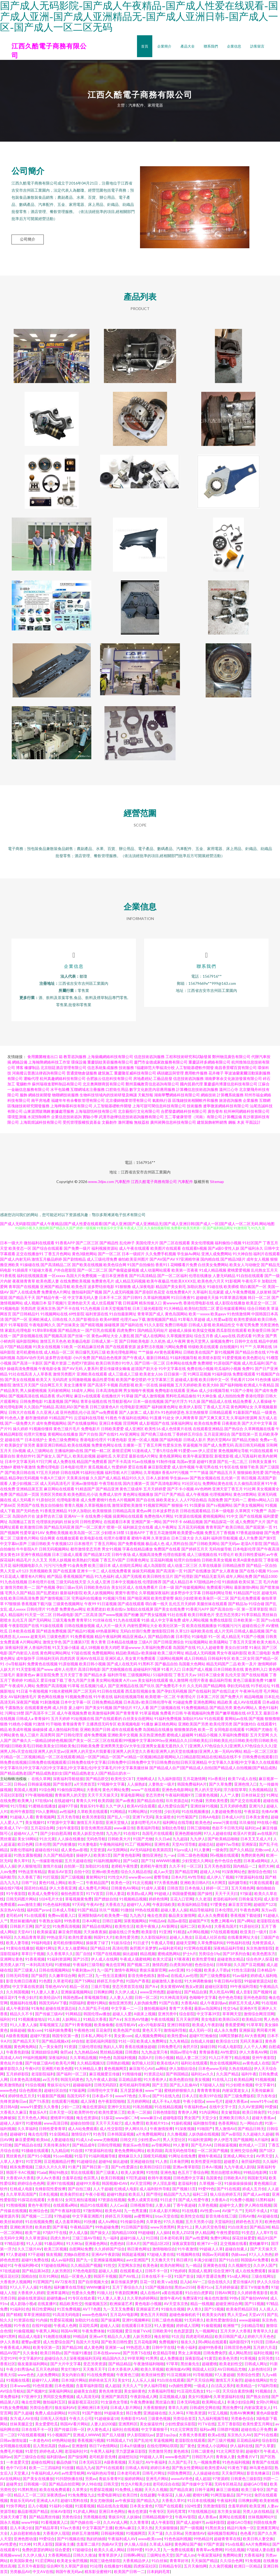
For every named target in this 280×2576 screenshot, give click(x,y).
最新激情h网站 (246, 1589)
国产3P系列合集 (236, 1955)
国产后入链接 (113, 2436)
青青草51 (84, 1621)
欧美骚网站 (218, 1643)
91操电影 (200, 1638)
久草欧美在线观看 (92, 1813)
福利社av (252, 1829)
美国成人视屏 (25, 1791)
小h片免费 (81, 1359)
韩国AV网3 (70, 2332)
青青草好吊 (179, 2562)
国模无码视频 (154, 2157)
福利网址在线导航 (177, 1824)
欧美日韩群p (51, 2354)
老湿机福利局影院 (101, 2042)
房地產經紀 (142, 1080)
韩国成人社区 (203, 2370)
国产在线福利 (199, 1692)
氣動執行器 (161, 1102)
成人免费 (88, 1501)
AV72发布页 (65, 2283)
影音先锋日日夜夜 (21, 1982)
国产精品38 (259, 2228)
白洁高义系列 (222, 2387)
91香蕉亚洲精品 (53, 1512)
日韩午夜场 (121, 1556)
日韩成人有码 (136, 2469)
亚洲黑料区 (128, 2425)
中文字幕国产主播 (97, 2529)
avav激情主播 (29, 1906)
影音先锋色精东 (141, 1977)
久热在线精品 (240, 2070)
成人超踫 (112, 2387)
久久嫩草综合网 (62, 1977)
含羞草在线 (71, 2179)
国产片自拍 (88, 1435)
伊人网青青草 (186, 1419)
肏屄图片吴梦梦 (143, 1949)
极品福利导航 (220, 1682)
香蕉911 (162, 1266)
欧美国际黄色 (21, 2562)
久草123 (182, 1632)
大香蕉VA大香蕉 (20, 2179)
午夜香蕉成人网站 (15, 2349)
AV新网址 (169, 1928)
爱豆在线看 (137, 1468)
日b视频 (19, 1452)
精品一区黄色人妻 (76, 2278)
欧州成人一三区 (252, 2146)
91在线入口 (222, 2081)
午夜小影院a (193, 2103)
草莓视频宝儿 (50, 2026)
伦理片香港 (198, 1682)
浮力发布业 (266, 2097)
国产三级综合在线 (29, 2458)
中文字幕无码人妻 (83, 1299)
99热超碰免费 (107, 2228)
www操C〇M (126, 2119)
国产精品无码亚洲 (59, 1528)
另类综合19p (209, 1955)
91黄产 (74, 2168)
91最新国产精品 (246, 1414)
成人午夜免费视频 (240, 1293)
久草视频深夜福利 (154, 1594)
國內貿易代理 (191, 1085)
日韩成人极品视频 (249, 1632)
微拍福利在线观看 (39, 1244)
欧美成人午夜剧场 (207, 2026)
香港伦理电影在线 (198, 1304)
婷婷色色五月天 (249, 2223)
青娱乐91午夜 (91, 1807)
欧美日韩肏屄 (253, 2113)
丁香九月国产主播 (79, 1682)
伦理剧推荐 (152, 1583)
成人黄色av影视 (74, 1851)
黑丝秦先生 (190, 2365)
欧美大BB (211, 1386)
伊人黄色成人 (98, 2431)
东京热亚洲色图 (152, 1736)
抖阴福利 (76, 2004)
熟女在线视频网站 (225, 2064)
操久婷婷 (20, 1430)
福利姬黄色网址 (164, 1408)
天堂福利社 (224, 2223)
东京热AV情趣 (136, 2021)
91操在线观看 (51, 1627)
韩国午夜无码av (69, 2573)
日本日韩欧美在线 (228, 1671)
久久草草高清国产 (21, 2196)
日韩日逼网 (111, 1922)
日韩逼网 (130, 1304)
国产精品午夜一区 (51, 1299)
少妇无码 (171, 1813)
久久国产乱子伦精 (93, 2010)
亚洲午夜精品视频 (36, 1556)
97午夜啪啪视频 (38, 1796)
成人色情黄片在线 (176, 1430)
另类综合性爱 (248, 2376)
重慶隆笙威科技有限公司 (135, 1074)
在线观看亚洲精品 (208, 1430)
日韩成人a (24, 1720)
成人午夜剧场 (17, 2010)
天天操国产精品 (204, 2562)
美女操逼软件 (151, 2425)
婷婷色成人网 (50, 2453)
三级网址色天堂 (160, 2556)
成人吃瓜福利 (253, 1364)
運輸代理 (31, 1080)
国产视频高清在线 (23, 1397)
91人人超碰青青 (210, 1649)
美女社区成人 (122, 1589)
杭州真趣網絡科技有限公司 (63, 1080)
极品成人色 (155, 1545)
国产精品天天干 (26, 2042)
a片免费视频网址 (150, 2135)
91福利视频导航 (183, 1359)
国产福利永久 (251, 1250)
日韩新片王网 (21, 1928)
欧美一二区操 (138, 2113)
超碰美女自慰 (85, 2392)
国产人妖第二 (130, 1414)
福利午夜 (248, 2075)
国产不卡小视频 (180, 1490)
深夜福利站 (58, 2059)
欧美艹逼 (32, 2234)
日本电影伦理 (244, 1550)
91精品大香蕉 (95, 2021)
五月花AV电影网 (124, 2316)
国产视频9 (262, 1993)
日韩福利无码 (47, 1660)
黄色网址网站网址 (55, 1654)
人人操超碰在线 (205, 2474)
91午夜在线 (103, 1698)
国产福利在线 (131, 1326)
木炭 (240, 1123)
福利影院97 (239, 2343)
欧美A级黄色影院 (247, 1561)
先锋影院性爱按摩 (50, 2190)
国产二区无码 (84, 1692)
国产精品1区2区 (156, 2245)
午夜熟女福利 (50, 1922)
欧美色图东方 (263, 1955)
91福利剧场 (222, 1375)
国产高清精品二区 (55, 1266)
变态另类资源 (94, 2365)
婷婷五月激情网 (85, 2535)
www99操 (30, 2524)
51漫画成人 (141, 1452)
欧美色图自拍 (180, 2081)
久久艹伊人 (115, 1807)
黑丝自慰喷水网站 (226, 2174)
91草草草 (254, 2026)
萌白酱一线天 (156, 1605)
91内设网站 (209, 2113)
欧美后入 (136, 2196)
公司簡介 (27, 239)
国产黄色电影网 (126, 1856)
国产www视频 (110, 1616)
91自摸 (77, 2152)
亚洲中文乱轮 (118, 2108)
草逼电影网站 (131, 1796)
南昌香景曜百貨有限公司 (236, 1069)
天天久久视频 (155, 2491)
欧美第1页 (102, 1856)
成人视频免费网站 (150, 2037)
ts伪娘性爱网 (180, 2387)
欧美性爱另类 (126, 1939)
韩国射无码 (257, 2179)
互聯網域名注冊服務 (87, 1091)
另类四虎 (28, 1310)
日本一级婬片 (133, 1255)
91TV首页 (94, 1895)
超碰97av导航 (227, 1846)
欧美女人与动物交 (244, 1266)
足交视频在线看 (233, 2245)
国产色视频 (45, 1589)
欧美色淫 (79, 1288)
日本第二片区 (208, 1698)
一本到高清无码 (39, 1966)
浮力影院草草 (234, 1791)
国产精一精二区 (97, 1452)
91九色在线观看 (127, 1621)
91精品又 (32, 1682)
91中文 (232, 1517)
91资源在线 (23, 2321)
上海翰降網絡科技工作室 (49, 1063)
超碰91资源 (206, 1463)
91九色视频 (90, 1310)
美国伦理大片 (147, 1244)
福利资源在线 (96, 1315)
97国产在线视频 (106, 1955)
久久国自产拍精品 (39, 1408)
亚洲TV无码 (142, 1818)
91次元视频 (142, 1884)
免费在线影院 (220, 1621)
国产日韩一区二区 (150, 1364)
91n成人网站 (238, 2278)
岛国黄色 (213, 2179)
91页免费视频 (68, 2310)
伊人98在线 (91, 2485)
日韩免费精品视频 (107, 1703)
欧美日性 (130, 2496)
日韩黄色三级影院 (246, 2480)
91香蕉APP (65, 1244)
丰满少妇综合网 (240, 2403)
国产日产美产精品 (169, 1496)
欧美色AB (113, 2212)
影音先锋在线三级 (221, 2217)
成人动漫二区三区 (182, 1567)
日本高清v (132, 1703)
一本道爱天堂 (17, 2463)
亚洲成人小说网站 (212, 2447)
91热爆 (197, 1802)
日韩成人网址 (255, 2365)
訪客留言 (257, 46)
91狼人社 (105, 2294)
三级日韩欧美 (39, 1545)
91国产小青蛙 (242, 1392)
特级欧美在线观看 (203, 1348)
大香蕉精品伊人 (135, 2562)
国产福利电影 (170, 1441)
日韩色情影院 (164, 2113)
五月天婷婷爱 (154, 1490)
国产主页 (159, 2086)
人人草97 (264, 2234)
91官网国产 (42, 2283)
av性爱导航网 (73, 2474)
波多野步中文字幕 (185, 1594)
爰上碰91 (76, 1709)
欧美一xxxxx (199, 1315)
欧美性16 (153, 1430)
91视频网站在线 (54, 1315)
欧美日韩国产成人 (230, 2338)
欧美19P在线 (210, 2097)
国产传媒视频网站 (190, 1589)
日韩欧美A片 (234, 2179)
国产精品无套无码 (209, 1578)
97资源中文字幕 (60, 1824)
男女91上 (185, 2228)
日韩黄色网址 (137, 1561)
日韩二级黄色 (202, 2453)
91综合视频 (35, 2086)
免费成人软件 (110, 1496)
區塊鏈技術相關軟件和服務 (195, 1102)
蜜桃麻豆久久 (129, 2157)
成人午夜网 (176, 1342)
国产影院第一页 (244, 1435)
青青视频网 (45, 1818)
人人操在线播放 (70, 1840)
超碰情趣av (56, 2299)
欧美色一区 (120, 1884)
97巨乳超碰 (136, 2179)
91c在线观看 (35, 1917)
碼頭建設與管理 (170, 1074)
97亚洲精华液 (188, 1260)
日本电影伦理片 (73, 1468)
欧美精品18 (251, 2021)
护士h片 (189, 1955)
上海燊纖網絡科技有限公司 (110, 1058)
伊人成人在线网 (104, 1960)
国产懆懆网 (77, 2458)
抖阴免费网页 (178, 2474)
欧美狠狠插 (102, 1512)
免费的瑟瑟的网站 (37, 2551)
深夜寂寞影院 (183, 2245)
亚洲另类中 (167, 2015)
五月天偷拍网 (195, 2567)
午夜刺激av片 (83, 1971)
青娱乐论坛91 (59, 2086)
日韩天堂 (111, 2485)
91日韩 (152, 2239)
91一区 (214, 1638)
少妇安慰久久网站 (197, 1862)
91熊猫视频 (16, 2206)
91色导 (99, 2135)
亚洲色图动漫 (25, 2540)
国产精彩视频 (91, 1326)
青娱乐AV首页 (60, 1873)
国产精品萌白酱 (161, 1638)
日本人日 (189, 2097)
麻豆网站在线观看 (59, 1490)
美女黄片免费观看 (140, 1660)
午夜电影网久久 (42, 1326)
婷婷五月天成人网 (244, 2004)
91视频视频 (265, 2081)
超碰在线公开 (253, 1627)
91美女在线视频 (46, 1348)
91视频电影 (10, 1310)
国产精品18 (100, 1949)
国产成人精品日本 (177, 1583)
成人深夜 (88, 2103)
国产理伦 (153, 2196)
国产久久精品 (240, 1851)
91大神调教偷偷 (198, 1982)
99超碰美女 (114, 2414)
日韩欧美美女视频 (217, 1561)
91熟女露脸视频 (27, 1856)
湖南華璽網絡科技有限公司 (177, 1096)
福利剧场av (56, 2458)
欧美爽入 (25, 1802)
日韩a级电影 (63, 1616)
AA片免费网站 (258, 2545)
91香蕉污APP (197, 1610)
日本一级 (166, 1589)
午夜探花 (251, 1813)
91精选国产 (85, 1490)
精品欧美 (224, 1703)
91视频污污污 (229, 1627)
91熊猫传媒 (132, 2075)
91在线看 (190, 2212)
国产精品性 (109, 1244)
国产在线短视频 (254, 1676)
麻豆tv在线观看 (87, 1397)
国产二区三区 (87, 1244)
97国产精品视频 (18, 1348)
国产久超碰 (23, 2414)
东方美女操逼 (228, 2513)
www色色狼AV (95, 2316)
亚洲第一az (114, 2349)
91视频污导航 (114, 1599)
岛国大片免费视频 (81, 1277)
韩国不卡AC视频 (20, 2174)
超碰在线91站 (47, 1851)
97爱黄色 (218, 1906)
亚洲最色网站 (96, 2245)
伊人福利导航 (155, 2387)
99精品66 (157, 1922)
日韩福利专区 (219, 1660)
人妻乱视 (126, 1337)
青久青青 (98, 1643)
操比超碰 (130, 1955)
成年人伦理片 (65, 1671)
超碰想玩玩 (127, 2458)
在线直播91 (47, 2305)
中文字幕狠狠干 (154, 2431)
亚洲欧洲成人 (39, 1321)
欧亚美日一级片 (253, 1933)
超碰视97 (253, 2453)
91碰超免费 (182, 1703)
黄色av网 (143, 1512)
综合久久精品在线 (136, 1873)
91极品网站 (54, 2245)
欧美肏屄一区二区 (214, 1599)
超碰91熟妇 (116, 2196)
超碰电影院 (172, 2119)
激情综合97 (81, 2135)
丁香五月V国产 (113, 1561)
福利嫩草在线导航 (69, 2288)
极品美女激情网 (181, 1917)
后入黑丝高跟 (44, 2447)
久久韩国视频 (17, 1993)
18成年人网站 (83, 1392)
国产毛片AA (201, 2146)
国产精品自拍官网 (64, 2485)
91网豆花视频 (199, 1375)
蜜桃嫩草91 (259, 2245)
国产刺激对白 (244, 1725)
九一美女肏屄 (50, 2048)
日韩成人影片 (194, 1441)
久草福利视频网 (156, 1299)
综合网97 (54, 2567)
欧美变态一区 (19, 1250)
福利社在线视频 (125, 2431)
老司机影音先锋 (102, 2458)
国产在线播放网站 (83, 1425)
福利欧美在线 (201, 1632)
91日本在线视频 (201, 2502)
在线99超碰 (41, 2327)
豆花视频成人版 (172, 2398)
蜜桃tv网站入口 (261, 1501)
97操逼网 (77, 2092)
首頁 (144, 46)
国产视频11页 (184, 2190)
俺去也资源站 (93, 2108)
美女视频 (202, 2081)
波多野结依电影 (101, 1288)
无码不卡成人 (256, 2212)
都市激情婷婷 (36, 1419)
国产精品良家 (181, 2491)
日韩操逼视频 (39, 1785)
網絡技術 (208, 1096)
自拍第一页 (73, 1867)
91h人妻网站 (46, 1813)
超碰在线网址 (42, 2463)
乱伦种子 (127, 1244)
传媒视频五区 (95, 2305)
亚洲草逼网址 (57, 2294)
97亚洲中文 (31, 2398)
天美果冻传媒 (77, 1479)
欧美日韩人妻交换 (258, 2540)
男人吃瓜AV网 (221, 1993)
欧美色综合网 (114, 1266)
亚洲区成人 (114, 1660)
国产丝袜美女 (68, 1326)
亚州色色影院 (254, 1999)
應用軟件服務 (196, 1074)
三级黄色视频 (206, 1796)
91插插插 (230, 1583)
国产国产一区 (16, 1321)
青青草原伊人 (109, 2556)
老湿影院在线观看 (190, 2442)
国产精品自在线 (150, 1802)
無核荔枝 (141, 1123)
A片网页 (219, 1884)
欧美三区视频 (55, 2250)
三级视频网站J (139, 1676)
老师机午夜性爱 (124, 1867)
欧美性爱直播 (79, 1939)
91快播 (90, 2223)
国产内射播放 (63, 1846)
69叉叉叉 (254, 1714)
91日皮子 (141, 1944)
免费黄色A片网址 (56, 1293)
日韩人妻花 (115, 1895)
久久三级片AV (30, 2250)
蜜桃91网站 (96, 2004)
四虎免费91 (126, 1332)
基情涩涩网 (121, 1452)
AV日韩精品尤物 (231, 2370)
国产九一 (83, 2261)
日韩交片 (127, 2141)
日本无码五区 (90, 2463)
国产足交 (42, 1928)
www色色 (8, 2092)
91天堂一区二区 (38, 1616)
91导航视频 (202, 2376)
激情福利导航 (175, 2031)
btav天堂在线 (166, 2217)
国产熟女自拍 (257, 2398)
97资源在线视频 (111, 2201)
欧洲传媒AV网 (178, 2370)
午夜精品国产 (97, 1884)
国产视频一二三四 (36, 2217)
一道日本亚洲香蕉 (113, 1277)
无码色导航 (96, 1840)
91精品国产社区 (247, 1594)
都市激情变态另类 (85, 1550)
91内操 (42, 2321)
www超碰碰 (249, 2321)
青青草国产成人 (150, 1315)
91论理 (96, 2567)
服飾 (23, 1096)
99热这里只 (56, 1939)
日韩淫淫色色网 (237, 2349)
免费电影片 (90, 1430)
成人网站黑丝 (239, 2354)
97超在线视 (81, 1654)
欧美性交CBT (122, 1780)
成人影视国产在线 (154, 1425)
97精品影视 (14, 2245)
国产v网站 (245, 1922)
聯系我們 (211, 46)
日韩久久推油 (84, 2556)
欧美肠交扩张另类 (20, 1446)
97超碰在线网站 (54, 2267)
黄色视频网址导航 (233, 1452)
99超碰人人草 (211, 2250)
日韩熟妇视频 (117, 2064)
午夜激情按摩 (161, 2130)
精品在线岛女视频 (112, 2507)
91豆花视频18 (179, 2376)
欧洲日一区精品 (247, 2567)
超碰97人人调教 (45, 2381)
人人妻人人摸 (120, 1999)
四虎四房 (67, 1660)
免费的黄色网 (252, 1856)
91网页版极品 (222, 2496)
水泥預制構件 (38, 1118)
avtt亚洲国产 (137, 2261)
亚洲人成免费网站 (216, 1255)
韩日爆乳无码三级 (90, 1353)
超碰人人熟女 (181, 1939)
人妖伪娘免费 (145, 2004)
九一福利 (110, 2239)
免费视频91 (169, 2343)
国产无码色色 (27, 1512)
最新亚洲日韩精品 (51, 1446)
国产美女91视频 (98, 1709)
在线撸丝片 (111, 1397)
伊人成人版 (78, 2234)
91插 (145, 1621)
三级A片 (145, 1643)
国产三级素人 (25, 1971)
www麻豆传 (124, 1829)
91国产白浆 (169, 2004)
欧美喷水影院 (209, 1359)
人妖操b (133, 2518)
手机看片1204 (242, 1381)
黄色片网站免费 (115, 1791)
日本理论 (183, 1638)
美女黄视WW (171, 1988)
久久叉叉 (40, 1561)
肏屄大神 (265, 1867)
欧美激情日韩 (31, 1528)
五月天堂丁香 (71, 1676)
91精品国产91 (61, 1419)
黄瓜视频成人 (99, 1468)
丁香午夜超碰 (184, 2206)
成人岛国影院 (154, 1567)
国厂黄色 (187, 2447)
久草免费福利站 (210, 1944)
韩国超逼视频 (133, 2256)
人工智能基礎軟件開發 (195, 1069)
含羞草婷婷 (237, 2507)
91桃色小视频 (20, 1725)
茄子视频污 (57, 1304)
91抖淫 (257, 2343)
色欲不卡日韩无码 (227, 1829)
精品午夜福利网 (108, 1638)
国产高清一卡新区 (27, 1364)
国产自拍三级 (79, 2190)
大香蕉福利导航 (161, 2392)
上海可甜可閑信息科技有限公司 (159, 1107)
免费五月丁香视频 (220, 1534)
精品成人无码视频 (200, 1654)
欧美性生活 (124, 1928)
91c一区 (213, 2392)
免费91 (248, 1370)
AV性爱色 (8, 2545)
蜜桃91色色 (106, 1501)
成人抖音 (60, 1709)
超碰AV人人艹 (26, 1835)
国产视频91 (36, 2392)
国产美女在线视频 (20, 1381)
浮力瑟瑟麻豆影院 (130, 2453)
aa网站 (161, 2070)
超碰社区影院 (216, 1988)
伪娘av (63, 2447)
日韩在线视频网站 (54, 1971)
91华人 (128, 1364)
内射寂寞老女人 (235, 2092)
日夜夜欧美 (231, 1425)
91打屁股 (51, 1878)
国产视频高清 (55, 1337)
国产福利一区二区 (71, 2075)
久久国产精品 (227, 2075)
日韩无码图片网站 (21, 1900)
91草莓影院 (18, 1326)
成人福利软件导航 (154, 2190)
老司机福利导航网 (134, 2086)
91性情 (156, 1813)
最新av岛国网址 (207, 2010)
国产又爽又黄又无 (214, 1419)
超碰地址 (174, 1993)
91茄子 (80, 2157)
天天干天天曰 (226, 1895)
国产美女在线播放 (38, 2480)
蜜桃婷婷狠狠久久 (179, 2092)
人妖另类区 (61, 2272)
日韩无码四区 (105, 2086)
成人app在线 (225, 1337)
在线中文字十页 (222, 2108)
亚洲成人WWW (86, 2436)
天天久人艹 (131, 2387)
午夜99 (90, 1605)
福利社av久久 (202, 2075)
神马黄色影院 (260, 2469)
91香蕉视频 (35, 1960)
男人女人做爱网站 (72, 1949)
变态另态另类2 (228, 1616)
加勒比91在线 (97, 1867)
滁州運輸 (125, 1123)
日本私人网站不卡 (96, 2037)
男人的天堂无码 (207, 1791)
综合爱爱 (62, 2551)
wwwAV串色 (182, 2480)
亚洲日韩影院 (178, 2026)
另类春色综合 (242, 2420)
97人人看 (141, 1709)
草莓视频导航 (95, 1999)
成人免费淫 (134, 2124)
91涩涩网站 (45, 2562)
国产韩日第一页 (95, 2168)
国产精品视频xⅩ (55, 2042)
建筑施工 (105, 1074)
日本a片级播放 (132, 2447)
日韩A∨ (271, 2343)
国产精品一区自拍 (261, 1567)
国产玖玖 (147, 1687)
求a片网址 (64, 1397)
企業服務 (250, 1102)
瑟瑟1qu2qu (166, 2436)
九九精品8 (59, 2152)
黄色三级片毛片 (66, 1430)
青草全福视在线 (93, 1403)
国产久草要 (264, 2447)
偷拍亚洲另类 (120, 2004)
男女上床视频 (189, 2354)
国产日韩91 (132, 1299)
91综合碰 (256, 1605)
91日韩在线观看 (110, 1692)
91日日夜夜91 (183, 1299)
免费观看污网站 (219, 1589)
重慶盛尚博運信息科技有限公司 (230, 1085)
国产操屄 (38, 1977)
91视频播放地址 (31, 2021)
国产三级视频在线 (165, 1709)
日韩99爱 (135, 2551)
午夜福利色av (195, 2108)
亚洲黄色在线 (214, 2267)
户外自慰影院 (64, 1271)
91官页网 (34, 2163)
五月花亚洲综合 (217, 1435)
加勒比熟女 (196, 1288)
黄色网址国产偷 (187, 2545)
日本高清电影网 (109, 1392)
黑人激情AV (225, 2130)
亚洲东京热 (46, 1310)
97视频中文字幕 (111, 1785)
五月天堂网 (259, 1736)
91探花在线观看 (31, 2201)
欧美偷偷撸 (103, 2026)
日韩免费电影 (31, 1403)
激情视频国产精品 (162, 1321)
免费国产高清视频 (51, 1687)
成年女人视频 (257, 1260)
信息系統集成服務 (102, 1069)
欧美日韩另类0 (108, 1364)
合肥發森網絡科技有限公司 (184, 1113)
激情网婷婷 (267, 1665)
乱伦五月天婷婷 (182, 1605)
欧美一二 (76, 1884)
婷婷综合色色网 (31, 2185)
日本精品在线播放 (122, 1643)
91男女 (259, 1337)
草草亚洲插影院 (37, 2316)
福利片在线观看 (266, 1255)
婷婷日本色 (160, 2469)
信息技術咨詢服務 (149, 1058)
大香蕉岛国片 (225, 1928)
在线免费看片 (146, 1589)
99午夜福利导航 (243, 1988)
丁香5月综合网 (164, 1452)
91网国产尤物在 (259, 1731)
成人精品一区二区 (59, 1353)
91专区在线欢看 (81, 2299)
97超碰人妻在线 (160, 2256)
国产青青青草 (127, 1714)
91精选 (179, 1933)
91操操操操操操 (238, 2185)
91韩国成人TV (119, 2442)
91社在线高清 (20, 1375)
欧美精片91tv (157, 2124)
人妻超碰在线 (62, 2141)
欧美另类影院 (93, 1818)
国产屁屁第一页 (259, 1528)
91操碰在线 (30, 1266)
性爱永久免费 (83, 2294)
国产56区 (131, 1862)
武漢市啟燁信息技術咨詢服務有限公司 (131, 1118)
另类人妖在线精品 (258, 2513)
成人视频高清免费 (147, 1556)
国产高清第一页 (169, 1572)
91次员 (177, 2338)
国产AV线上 (129, 2278)
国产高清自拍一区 (225, 1610)
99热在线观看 (146, 1911)
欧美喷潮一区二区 (160, 1698)
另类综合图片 (41, 2409)
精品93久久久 (133, 1479)
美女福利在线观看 (153, 1682)
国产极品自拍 (166, 1665)
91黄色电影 (117, 1441)
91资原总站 (154, 2075)
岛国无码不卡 (78, 2097)
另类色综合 (71, 2518)
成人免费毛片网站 (93, 1889)
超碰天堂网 (185, 1944)
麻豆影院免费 (47, 1676)
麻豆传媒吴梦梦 (124, 2283)
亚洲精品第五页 (29, 1490)
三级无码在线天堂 (71, 1583)
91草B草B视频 (44, 1332)
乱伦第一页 (230, 1479)
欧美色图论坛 (254, 1359)
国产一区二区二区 (92, 1271)
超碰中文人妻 (230, 2206)
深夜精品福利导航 (228, 1949)
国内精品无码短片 (152, 1332)
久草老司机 (62, 1982)
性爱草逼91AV (32, 1534)
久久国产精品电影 (58, 1856)
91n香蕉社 (217, 1780)
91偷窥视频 (211, 2327)
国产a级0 (215, 1250)
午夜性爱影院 (227, 2234)
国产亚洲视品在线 (123, 1687)
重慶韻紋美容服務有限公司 (110, 1063)
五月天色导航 (68, 1818)
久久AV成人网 (115, 2524)
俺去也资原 (156, 1917)
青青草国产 (215, 1528)
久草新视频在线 (97, 1507)
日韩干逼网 (204, 2491)
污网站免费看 (175, 1348)
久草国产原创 (76, 2567)
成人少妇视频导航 (214, 1392)
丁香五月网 (152, 1446)
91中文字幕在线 (172, 1370)
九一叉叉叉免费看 (118, 2310)
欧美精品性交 (223, 1326)
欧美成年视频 (19, 1731)
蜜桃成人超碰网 (180, 1736)
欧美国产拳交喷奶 (131, 1381)
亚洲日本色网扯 (112, 2513)
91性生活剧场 (243, 1971)
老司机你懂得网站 (68, 1944)
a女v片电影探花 (151, 2026)
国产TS (147, 1862)
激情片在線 (52, 1867)
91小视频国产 (59, 2436)
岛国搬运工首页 (21, 1523)
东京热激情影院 (259, 1949)
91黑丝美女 (215, 2529)
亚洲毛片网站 (157, 2480)
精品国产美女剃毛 (171, 1288)
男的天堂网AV (219, 1441)
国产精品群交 (97, 1780)
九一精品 (193, 2267)
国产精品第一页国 (23, 1496)
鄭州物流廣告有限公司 (231, 1058)
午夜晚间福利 (111, 1846)
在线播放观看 (67, 1539)
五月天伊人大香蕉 (235, 2332)
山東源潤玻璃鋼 (37, 1113)
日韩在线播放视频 (79, 1627)
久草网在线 (262, 1348)
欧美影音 (149, 1933)
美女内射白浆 (73, 2376)
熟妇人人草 (112, 2048)
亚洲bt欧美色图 (105, 1873)
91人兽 (161, 2163)
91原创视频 (68, 1665)
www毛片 (214, 2103)
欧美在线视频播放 (201, 1627)
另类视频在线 (94, 2518)
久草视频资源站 (180, 1337)
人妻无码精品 (223, 1277)
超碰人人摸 (108, 2272)
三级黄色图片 (57, 1638)
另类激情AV (195, 2535)
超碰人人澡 (109, 2327)
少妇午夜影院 (67, 1829)
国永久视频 (9, 2524)
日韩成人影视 (199, 1326)
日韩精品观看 (220, 1414)
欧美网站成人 (213, 2403)
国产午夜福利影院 (65, 2212)
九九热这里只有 (154, 2053)
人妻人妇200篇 (103, 2425)
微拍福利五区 (54, 2403)
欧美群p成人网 (139, 1895)
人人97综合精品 (193, 1501)
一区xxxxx (56, 1277)
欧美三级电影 (259, 1654)
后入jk (185, 2283)
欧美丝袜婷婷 (11, 2223)
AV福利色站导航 (101, 2474)
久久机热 (158, 1342)
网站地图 (267, 1225)
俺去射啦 (161, 2338)
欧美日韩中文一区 (214, 1381)
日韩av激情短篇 (13, 2442)
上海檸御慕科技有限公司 (71, 1107)
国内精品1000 (124, 2234)
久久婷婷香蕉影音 (252, 2294)
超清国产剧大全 (144, 1370)
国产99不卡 (172, 1523)
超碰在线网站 (255, 2381)
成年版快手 (25, 1660)
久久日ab (162, 1840)
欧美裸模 (231, 1288)
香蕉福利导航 (147, 1829)
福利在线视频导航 (129, 1698)
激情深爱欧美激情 (127, 1507)
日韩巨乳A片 (203, 2458)
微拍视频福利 (155, 2010)
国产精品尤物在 (245, 1441)
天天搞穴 (135, 2463)
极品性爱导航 (103, 1381)
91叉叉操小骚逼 (66, 1649)
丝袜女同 (71, 1523)
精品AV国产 (10, 2354)
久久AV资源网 (250, 2108)
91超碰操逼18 (106, 2420)
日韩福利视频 (112, 2535)
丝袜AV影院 (60, 2513)
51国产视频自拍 (158, 2288)
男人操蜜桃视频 (33, 1392)
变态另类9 (154, 1796)
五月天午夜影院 (31, 2567)
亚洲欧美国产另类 (193, 1725)
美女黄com (123, 2037)
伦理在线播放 (200, 1277)
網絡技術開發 (39, 1096)
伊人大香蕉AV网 (253, 2053)
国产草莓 (60, 2228)
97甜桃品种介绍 (207, 1583)
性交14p (230, 2010)
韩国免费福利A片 (192, 1785)
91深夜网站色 (233, 1873)
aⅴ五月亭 (50, 2081)
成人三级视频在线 (202, 1556)
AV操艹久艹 (232, 2212)
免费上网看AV (223, 1922)
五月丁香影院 (228, 2425)
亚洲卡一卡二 (88, 1572)
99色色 (105, 2059)
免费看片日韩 (171, 1714)
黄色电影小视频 (148, 2305)
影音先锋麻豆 (258, 2474)
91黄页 (210, 2360)
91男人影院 (43, 2545)
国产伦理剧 (183, 1578)
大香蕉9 (93, 1791)
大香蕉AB (189, 2004)
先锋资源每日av (13, 2103)
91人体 (54, 2021)
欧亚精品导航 (164, 2354)
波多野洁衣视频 (150, 1348)
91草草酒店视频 (233, 1299)
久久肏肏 (30, 2354)
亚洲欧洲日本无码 (92, 2409)
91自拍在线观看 (250, 1277)
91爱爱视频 (232, 1359)
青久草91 (22, 1862)
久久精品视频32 (90, 2064)
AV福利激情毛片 (22, 1698)
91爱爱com (187, 1452)
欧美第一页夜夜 (184, 1271)
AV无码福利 (140, 1851)
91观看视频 (85, 2507)
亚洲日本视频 (110, 1425)
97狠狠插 (13, 1605)
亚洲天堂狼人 (117, 1824)
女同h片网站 (266, 2403)
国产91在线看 (265, 2436)
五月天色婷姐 (47, 2370)
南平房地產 (40, 1102)
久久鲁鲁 (51, 2108)
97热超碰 (62, 2217)
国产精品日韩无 (251, 2130)
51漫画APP (135, 1534)
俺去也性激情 (215, 2299)
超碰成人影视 (186, 1381)
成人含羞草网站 (68, 2223)
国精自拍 (29, 2278)
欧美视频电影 (129, 1725)
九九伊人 (197, 1840)
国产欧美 (81, 1408)
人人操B (163, 2234)
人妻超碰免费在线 (226, 1813)
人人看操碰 (262, 1403)
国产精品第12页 (97, 1556)
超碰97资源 (40, 2037)
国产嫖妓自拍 (105, 1900)
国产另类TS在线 (137, 2354)
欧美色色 (203, 1824)
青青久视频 (73, 1507)
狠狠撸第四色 (185, 1731)
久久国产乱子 (179, 2463)
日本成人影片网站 (164, 2212)
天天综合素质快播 (237, 2392)
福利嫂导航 (237, 1884)
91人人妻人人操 (23, 2026)
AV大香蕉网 (254, 2037)
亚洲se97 (97, 2338)
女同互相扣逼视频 (80, 2201)
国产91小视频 (39, 2157)
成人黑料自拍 (176, 1545)
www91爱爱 (30, 2108)
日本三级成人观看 (67, 1556)
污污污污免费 (55, 1567)
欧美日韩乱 (235, 1528)
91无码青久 (194, 2321)
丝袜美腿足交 (21, 2425)
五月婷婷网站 (138, 2103)
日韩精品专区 (170, 2567)
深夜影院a (193, 2360)
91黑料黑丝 (27, 2491)
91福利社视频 (92, 1474)
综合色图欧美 (30, 2092)
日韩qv (19, 1785)
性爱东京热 (172, 1446)
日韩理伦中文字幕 (102, 2092)
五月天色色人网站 (33, 2119)
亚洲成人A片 (47, 2502)
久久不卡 (176, 1867)
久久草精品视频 (83, 2059)
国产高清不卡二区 (40, 1714)
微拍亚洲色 (151, 1856)
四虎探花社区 (144, 2567)
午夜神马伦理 (251, 1692)
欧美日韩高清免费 (23, 1599)
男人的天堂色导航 (210, 2228)
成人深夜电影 (143, 1288)
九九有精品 (178, 2042)
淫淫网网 (130, 1425)
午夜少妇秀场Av (19, 2370)
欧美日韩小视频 (92, 1665)
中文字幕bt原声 (13, 1545)
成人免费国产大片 (250, 1523)
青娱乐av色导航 (135, 2146)
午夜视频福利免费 (199, 1714)
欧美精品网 (243, 2081)
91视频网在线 (188, 2256)
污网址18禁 (14, 1714)
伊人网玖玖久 (136, 2130)
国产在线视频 (250, 1517)
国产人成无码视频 (118, 1293)
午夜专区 (156, 2513)
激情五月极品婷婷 (46, 1260)
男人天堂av (236, 2316)
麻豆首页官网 (239, 1906)
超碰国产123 (264, 1906)
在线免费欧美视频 (75, 1282)
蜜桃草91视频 (62, 2119)
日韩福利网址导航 (217, 1594)
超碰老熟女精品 (230, 1960)
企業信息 (234, 46)
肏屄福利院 (250, 2163)
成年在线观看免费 (126, 1731)
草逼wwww (131, 1649)
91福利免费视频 (168, 1720)
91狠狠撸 (123, 1288)
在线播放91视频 (117, 2567)
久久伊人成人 (126, 1993)
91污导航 (18, 1807)
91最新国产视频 (51, 2097)
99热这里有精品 (31, 1873)
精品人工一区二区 (29, 2496)
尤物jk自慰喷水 (76, 2256)
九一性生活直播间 (110, 1977)
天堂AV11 (26, 1933)
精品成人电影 (29, 2338)
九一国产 (104, 1971)
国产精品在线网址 (97, 1928)
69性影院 (76, 1315)
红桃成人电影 (21, 2190)
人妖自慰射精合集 (25, 2535)
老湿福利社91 (76, 2453)
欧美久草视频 (152, 2370)
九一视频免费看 (206, 2463)
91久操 (194, 1403)
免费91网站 (220, 2239)
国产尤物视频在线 (117, 1671)
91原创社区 (46, 1501)
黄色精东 (181, 2453)
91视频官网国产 (157, 1507)
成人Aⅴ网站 (108, 2223)
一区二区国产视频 (212, 2152)
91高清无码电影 (66, 2316)
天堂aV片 (257, 2316)
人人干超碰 (102, 2190)
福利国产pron (38, 1911)
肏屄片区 (190, 2048)
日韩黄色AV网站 (125, 1889)
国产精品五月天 (222, 1474)
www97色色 (125, 2097)
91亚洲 (165, 1933)
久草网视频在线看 (259, 1430)
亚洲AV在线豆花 (90, 1660)
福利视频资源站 (104, 1250)
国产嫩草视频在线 (230, 1714)
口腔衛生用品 (117, 1091)
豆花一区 (147, 2283)
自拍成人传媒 (202, 2042)
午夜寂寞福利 (208, 2556)
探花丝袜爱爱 (243, 2239)
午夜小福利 (186, 2349)
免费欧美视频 (57, 1534)
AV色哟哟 (203, 1490)
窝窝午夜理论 (126, 1594)
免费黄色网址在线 (106, 1446)
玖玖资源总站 (177, 1802)
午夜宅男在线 (207, 1468)
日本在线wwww (107, 2354)
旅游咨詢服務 (230, 1102)
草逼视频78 (192, 1446)
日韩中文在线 (246, 1342)
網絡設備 (19, 1063)
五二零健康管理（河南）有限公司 (193, 1118)
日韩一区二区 (146, 1999)
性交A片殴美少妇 (135, 2485)
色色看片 (247, 2535)
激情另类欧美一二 (20, 1589)
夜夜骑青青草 (23, 1282)
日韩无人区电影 (53, 2420)
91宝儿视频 (218, 2414)
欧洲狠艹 (230, 2327)
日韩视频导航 (141, 2206)
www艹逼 (153, 2092)
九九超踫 (180, 1840)
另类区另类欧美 (53, 1496)
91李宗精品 (251, 1616)
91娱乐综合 (121, 1944)
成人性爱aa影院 (219, 1321)
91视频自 (263, 2392)
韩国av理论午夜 (183, 2053)
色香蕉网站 (227, 2124)
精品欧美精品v (128, 1654)
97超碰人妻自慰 (260, 2551)
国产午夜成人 (133, 1359)
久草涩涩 (120, 1457)
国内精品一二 (244, 1867)
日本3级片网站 (73, 2381)
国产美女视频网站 (249, 1507)
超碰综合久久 (55, 2360)
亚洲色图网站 (204, 1703)
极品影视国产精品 (33, 2513)
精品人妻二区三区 (191, 2059)
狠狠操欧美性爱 (250, 1474)
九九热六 (113, 1835)
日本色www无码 (212, 2070)
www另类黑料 (162, 2228)
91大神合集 (207, 1397)
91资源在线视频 (188, 1517)
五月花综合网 (42, 1829)
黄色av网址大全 (104, 1337)
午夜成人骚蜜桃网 (135, 1960)
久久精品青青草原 (29, 1939)
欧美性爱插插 (245, 1321)
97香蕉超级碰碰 (249, 1534)
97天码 (78, 1906)
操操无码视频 (143, 1572)
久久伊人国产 (264, 2267)
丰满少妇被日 (205, 2261)
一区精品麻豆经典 (89, 1348)
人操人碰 (182, 2496)
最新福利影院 (71, 1594)
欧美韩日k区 (229, 2021)
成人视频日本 (35, 1304)
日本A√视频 (212, 2168)
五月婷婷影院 (17, 2075)
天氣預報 (145, 1096)
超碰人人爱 (122, 2015)
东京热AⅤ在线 (12, 1911)
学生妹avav (179, 1479)
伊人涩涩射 (207, 1452)
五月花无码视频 (191, 1528)
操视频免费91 (222, 1342)
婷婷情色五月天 (21, 2097)
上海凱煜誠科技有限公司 (41, 1123)
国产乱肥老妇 (47, 1594)
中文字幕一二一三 (126, 2010)
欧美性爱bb (177, 2037)
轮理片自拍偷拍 (187, 1561)
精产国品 (54, 1578)
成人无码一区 (200, 2031)
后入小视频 (37, 2507)
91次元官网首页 (183, 2431)
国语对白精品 (35, 1889)
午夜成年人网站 (21, 1687)
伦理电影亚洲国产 (135, 1408)
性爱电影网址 (108, 2496)
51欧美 (67, 1348)
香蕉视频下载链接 (245, 1917)
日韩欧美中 (161, 2332)
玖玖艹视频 (108, 1911)
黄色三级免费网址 (63, 1441)
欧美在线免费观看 (54, 2491)
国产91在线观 (228, 2190)
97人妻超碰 (16, 2256)
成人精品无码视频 (130, 1282)
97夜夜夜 (182, 1960)
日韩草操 (223, 1966)
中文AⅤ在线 (43, 2573)
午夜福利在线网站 (133, 1419)
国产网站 (72, 1403)
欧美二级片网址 (171, 1654)
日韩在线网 (70, 1474)
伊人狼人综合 (135, 2545)
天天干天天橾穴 (108, 2124)
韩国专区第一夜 (65, 2037)
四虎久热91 (60, 2239)
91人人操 (34, 2245)
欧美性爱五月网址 (258, 2425)
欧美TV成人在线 (242, 1780)
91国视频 (115, 2332)
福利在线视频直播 (32, 1277)
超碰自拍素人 (236, 2250)
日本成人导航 (63, 1911)
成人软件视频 (183, 1468)
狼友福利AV (65, 2409)
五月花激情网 (194, 1780)
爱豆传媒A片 (244, 2283)
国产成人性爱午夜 (193, 2201)
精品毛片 (23, 1561)
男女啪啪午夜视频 (138, 1392)
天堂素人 (21, 2474)
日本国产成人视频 (197, 1671)
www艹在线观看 (145, 1791)
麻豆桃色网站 (165, 1725)
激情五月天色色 (53, 1342)
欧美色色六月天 (210, 1282)
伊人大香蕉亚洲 (62, 1889)
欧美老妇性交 (230, 2365)
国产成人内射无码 (15, 1260)
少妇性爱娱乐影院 (180, 2425)
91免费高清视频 (66, 1928)
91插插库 (20, 1271)
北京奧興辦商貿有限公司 (104, 1085)
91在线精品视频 (168, 2108)
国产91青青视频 (78, 2026)
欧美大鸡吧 (110, 1649)
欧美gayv (218, 1315)
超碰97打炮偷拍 (203, 2037)
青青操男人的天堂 (70, 1796)
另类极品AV (20, 2573)
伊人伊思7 (222, 2141)
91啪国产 (205, 2130)
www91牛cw (261, 2103)
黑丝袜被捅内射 (23, 1922)
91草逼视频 (149, 1714)
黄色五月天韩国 (153, 2316)
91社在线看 (177, 1616)
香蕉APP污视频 (175, 1474)
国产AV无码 (72, 1370)
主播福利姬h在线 (68, 1452)
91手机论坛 (260, 1687)
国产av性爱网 (196, 2239)
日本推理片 (83, 1545)
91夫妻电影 (87, 1846)
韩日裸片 (183, 2261)
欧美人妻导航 (17, 1944)
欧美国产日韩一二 (129, 2573)
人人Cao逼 (119, 2206)
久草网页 (242, 1512)
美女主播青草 (75, 1386)
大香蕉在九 (114, 1906)
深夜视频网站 (135, 1922)
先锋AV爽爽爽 (242, 2414)
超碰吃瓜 (104, 1457)
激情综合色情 (258, 1873)
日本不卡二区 (110, 1299)
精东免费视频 (21, 2168)
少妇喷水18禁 (112, 1534)
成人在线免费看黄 (116, 1572)
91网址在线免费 (182, 2157)
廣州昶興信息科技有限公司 (173, 1123)
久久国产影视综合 (83, 1321)
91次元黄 (47, 1840)
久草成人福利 (160, 2545)
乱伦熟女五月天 (264, 1271)
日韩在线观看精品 (195, 1512)
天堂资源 (97, 1851)
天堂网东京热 (129, 2267)
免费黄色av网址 (72, 1610)
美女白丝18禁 (236, 1649)
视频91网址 (45, 1949)
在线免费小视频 (98, 1517)
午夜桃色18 (84, 2031)
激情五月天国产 (25, 1386)
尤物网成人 (145, 1780)
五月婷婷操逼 (226, 2288)
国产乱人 (64, 1457)
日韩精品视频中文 (157, 2518)
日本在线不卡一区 (156, 2278)
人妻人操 (163, 2206)
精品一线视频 (201, 2305)
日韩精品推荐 (233, 1567)
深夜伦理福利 (21, 1851)
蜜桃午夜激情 (24, 1468)
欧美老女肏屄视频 (72, 2562)
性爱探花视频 (61, 2321)
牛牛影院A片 (27, 1550)
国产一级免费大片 (20, 1425)
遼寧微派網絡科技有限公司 (226, 1107)
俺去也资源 (137, 2513)
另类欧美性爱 (216, 1802)
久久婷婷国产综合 (109, 2250)
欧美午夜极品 (158, 1282)
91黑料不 (146, 1665)
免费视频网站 (103, 1654)
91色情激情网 (238, 1315)
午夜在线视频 (162, 2021)
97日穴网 (44, 1463)
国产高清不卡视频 (103, 1386)
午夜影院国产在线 (23, 1627)
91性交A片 (117, 1878)
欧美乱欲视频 (84, 1457)
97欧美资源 (196, 2414)
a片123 (22, 1572)
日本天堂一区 (60, 2113)
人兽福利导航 (39, 1649)
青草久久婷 (177, 2409)
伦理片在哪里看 (117, 1539)
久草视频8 (152, 1474)
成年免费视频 (95, 1736)
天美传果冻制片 (56, 2146)
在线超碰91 (64, 1802)
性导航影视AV (120, 1403)
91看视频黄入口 (54, 2524)
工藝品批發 (162, 1080)
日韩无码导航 (17, 1977)
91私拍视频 (142, 2108)
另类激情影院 (214, 2507)
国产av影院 (230, 2135)
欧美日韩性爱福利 (250, 1556)
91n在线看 (234, 2545)
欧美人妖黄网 (132, 2174)
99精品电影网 (255, 2174)
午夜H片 (32, 2070)
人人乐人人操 (143, 2381)
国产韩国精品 (177, 2075)
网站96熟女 (58, 2174)
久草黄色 (153, 2223)
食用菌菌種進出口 (42, 1058)
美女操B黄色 (134, 2392)
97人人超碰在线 (217, 1835)
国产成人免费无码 (218, 1446)
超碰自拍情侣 (81, 2124)
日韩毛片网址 (153, 2474)
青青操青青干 (73, 1725)
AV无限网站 (117, 1851)
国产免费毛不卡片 (171, 1687)
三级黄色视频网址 (68, 1605)
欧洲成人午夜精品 (259, 1386)
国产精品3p (238, 1605)
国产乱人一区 (118, 1818)
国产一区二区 (109, 1255)
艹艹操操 (145, 1353)
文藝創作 (109, 1123)
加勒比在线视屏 (140, 1610)
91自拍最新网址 (122, 1315)
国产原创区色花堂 (150, 1293)
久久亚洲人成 (47, 1414)
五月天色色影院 (217, 1867)
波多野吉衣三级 (49, 1517)
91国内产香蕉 (137, 1982)
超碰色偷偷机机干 (184, 2316)
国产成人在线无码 (122, 1665)
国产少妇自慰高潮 (55, 1835)
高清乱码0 (64, 1408)
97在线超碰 (10, 2272)
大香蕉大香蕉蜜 (192, 2436)
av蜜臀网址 (143, 2217)
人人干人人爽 (254, 2048)
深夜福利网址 (181, 1425)
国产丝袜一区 (79, 1337)
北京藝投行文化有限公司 (139, 1113)
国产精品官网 (186, 1873)
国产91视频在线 (70, 2540)
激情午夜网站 (125, 1971)
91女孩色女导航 (114, 2403)
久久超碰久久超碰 (258, 2135)
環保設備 (78, 1063)
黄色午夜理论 (39, 2206)
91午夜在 (22, 2327)
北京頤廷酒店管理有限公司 (63, 1069)
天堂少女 (209, 2119)
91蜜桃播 (34, 2124)
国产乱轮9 (142, 2442)
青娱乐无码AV (22, 2502)
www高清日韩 (56, 2124)
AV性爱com (210, 2212)
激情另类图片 (64, 1375)
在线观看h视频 (194, 1250)
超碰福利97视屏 (147, 1671)
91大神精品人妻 (88, 2070)
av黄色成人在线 (256, 2064)
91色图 (45, 1982)
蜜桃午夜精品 (209, 2157)
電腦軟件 (23, 1085)
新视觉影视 (224, 1457)
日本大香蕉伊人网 (123, 2370)
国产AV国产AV (162, 1260)
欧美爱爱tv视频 (190, 1534)
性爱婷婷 (119, 1468)
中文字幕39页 (208, 2015)
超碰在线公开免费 (124, 1933)
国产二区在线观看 (174, 1244)
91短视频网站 (196, 1643)
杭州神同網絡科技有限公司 (247, 1113)
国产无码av (230, 1545)
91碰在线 (215, 1288)
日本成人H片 (232, 1818)
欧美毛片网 (65, 2064)
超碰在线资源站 (31, 2299)
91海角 (37, 2010)
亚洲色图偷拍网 (188, 1835)
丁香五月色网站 (57, 1255)
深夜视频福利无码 (84, 2360)
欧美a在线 (216, 2436)
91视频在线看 (18, 2381)
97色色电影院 (84, 2272)
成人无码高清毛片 (55, 1485)
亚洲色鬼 (168, 2174)
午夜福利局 (226, 2502)
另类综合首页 (184, 2420)
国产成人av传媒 (256, 2196)
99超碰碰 (146, 2234)
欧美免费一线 (115, 1917)
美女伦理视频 (202, 1244)
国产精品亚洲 (107, 1490)
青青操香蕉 (208, 2053)
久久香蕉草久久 (59, 1955)
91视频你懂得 (40, 1430)
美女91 (124, 2381)
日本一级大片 (11, 1244)
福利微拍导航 (204, 2124)
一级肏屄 (219, 1851)
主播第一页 (132, 1446)
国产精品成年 (83, 2146)
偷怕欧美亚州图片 (133, 1260)
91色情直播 (42, 2387)
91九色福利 (104, 1578)
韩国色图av (72, 1999)
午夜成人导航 (162, 1944)
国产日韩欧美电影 (134, 1342)
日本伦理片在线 (41, 1583)
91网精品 (118, 1813)
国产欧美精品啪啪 (223, 1840)
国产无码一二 (235, 1501)
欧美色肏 (150, 2267)
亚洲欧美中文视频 (122, 1736)
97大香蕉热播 (166, 1884)
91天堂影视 (26, 1671)
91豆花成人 (10, 1578)
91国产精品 (87, 1911)
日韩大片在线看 (21, 1414)
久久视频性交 (239, 2267)
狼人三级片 (29, 1736)
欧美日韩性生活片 (158, 1578)
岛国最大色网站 (192, 1665)
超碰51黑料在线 (74, 2502)
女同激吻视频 (79, 1381)
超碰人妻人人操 (174, 1911)
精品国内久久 (113, 2360)
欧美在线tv (116, 1610)
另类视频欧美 (40, 1572)
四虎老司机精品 (199, 2338)
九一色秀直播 (135, 2212)
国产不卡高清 (119, 1463)
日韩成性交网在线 (204, 2409)
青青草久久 (262, 2332)
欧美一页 (205, 1731)
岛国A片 (145, 2059)
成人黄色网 (93, 2349)
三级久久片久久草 (50, 2168)
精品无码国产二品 (221, 1665)
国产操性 (205, 1895)
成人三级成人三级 (123, 1375)
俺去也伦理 (37, 2135)
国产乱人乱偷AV (184, 2086)
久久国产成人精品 (105, 1479)
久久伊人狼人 (34, 2556)
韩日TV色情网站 (103, 2447)
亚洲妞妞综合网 (44, 2053)
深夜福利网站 (59, 2392)
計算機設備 (232, 1118)
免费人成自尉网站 (50, 2414)
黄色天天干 (151, 2031)
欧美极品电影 (79, 1342)
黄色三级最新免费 (248, 1682)
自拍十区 (81, 1873)
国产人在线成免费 (25, 1293)
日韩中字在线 (163, 2349)
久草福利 (200, 1293)
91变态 (247, 2234)
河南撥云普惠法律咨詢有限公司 (39, 1074)
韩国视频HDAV (115, 2185)
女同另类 (265, 2360)
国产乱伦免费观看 (245, 1599)
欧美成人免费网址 (151, 2042)
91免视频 (253, 2562)
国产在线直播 (64, 1572)
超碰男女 (13, 2485)
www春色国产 (177, 2458)
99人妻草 (181, 2146)
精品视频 (147, 1955)
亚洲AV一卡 (74, 1517)
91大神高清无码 (173, 1999)
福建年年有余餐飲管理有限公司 (78, 1102)
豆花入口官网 (181, 1900)
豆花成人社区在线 (210, 1939)
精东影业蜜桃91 (98, 2573)
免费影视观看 (243, 1375)
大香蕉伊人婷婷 (31, 2294)
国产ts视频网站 (219, 1507)
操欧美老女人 (167, 1501)
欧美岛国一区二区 (84, 1534)
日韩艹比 (29, 1884)
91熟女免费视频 (13, 2409)
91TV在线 (206, 2425)
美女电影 (208, 2021)
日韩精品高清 (123, 1512)
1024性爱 (192, 2507)
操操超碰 (17, 2031)
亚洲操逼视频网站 (76, 1993)
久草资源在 (160, 1539)
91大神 (25, 2545)
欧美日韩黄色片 (201, 1616)
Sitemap (217, 1183)
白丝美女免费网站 (213, 1266)
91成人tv (83, 2141)
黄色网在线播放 (50, 1698)
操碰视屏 (111, 1326)
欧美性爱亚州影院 (206, 2163)
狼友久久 (188, 2343)
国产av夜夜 (125, 1802)
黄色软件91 (26, 1457)
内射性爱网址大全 (142, 1627)
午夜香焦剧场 (17, 2053)
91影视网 (233, 1282)
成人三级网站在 (40, 1452)
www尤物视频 (106, 2141)
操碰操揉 (40, 1731)
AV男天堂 (264, 2157)
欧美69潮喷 (109, 1321)
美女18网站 (27, 1840)
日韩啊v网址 (133, 2556)
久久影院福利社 (154, 1939)
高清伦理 (119, 1949)
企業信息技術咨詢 (66, 1118)
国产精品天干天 (21, 1299)
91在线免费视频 (100, 2376)
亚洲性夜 (162, 1846)
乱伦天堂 (233, 1676)
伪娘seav (239, 2256)
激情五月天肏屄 (228, 2381)
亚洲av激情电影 (84, 1485)
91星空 (31, 2453)
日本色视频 (64, 2387)
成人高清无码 (87, 2398)
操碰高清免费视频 (22, 1370)
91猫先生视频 (173, 2310)
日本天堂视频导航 (116, 1310)
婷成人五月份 (253, 2190)
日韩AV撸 (246, 2217)
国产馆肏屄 (62, 1785)
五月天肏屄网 (187, 2021)
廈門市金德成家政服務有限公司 (161, 1063)
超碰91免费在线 (35, 2261)
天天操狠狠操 (166, 2529)
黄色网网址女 (242, 1408)
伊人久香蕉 (9, 2343)
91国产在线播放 (197, 1572)
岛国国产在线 (184, 1649)
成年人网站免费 (239, 1578)
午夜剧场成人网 (143, 2398)
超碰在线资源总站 (60, 2010)
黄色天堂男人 (197, 1342)
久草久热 (145, 2529)
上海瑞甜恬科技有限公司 (96, 1113)
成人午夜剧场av (213, 2004)
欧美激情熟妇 (11, 2086)
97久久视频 (173, 2223)
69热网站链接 (63, 2442)
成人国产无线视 (128, 1578)
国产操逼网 (110, 2321)
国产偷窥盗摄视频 (124, 1271)
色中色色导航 (229, 1999)
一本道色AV (39, 2442)
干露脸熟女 (14, 1709)
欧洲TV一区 (207, 2245)
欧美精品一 (245, 2387)
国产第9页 (267, 1539)
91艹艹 (246, 1348)
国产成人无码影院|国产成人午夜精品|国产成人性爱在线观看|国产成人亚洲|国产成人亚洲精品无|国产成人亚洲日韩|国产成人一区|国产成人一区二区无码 (129, 1225)
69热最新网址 (107, 1632)
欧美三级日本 (99, 1567)
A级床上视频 (145, 2015)
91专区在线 (229, 1468)
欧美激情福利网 (101, 1714)
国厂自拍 (83, 1955)
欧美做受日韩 (259, 1332)
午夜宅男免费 (247, 1326)
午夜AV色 (94, 1906)
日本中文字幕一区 (75, 1703)
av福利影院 (215, 2524)
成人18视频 (90, 1649)
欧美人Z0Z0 (182, 2234)
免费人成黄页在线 (142, 2201)
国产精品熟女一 (71, 1332)
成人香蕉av (207, 2518)
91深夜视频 (185, 2130)
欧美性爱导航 (203, 1960)
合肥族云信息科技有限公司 (109, 1080)
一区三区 (194, 1867)
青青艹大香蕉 (180, 2010)
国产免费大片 (231, 1698)
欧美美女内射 (213, 2316)
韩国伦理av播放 (96, 2015)
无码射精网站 (59, 1392)
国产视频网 (242, 2141)
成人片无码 (223, 1632)
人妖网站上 (71, 2021)
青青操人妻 (225, 2458)
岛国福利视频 (124, 2059)
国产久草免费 (220, 1785)
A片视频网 (126, 1501)
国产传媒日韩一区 (69, 2431)
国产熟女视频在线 (205, 1479)
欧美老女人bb (151, 1375)
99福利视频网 (34, 2059)
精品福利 (16, 1616)
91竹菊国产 (186, 1818)
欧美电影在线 (91, 1539)
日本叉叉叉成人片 (255, 1840)
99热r (234, 2299)
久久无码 (194, 1687)
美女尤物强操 (101, 2502)
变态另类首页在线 (127, 1988)
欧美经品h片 (50, 1999)
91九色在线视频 (13, 1583)
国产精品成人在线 (216, 1403)
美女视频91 (35, 1824)
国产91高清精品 (142, 1277)
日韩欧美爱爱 (112, 1430)
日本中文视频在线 (126, 1583)
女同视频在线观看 (15, 2447)
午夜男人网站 (47, 2332)
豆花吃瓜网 (88, 2327)
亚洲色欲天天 (79, 1304)
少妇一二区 (70, 2108)
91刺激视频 (50, 1703)
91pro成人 (183, 1851)
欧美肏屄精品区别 (241, 2310)
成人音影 (243, 1993)
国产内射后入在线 (23, 1654)
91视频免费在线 (78, 1698)
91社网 (250, 1490)
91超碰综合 (86, 2163)
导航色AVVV (56, 1988)
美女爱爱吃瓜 (46, 2425)
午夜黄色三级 (127, 2376)
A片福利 (262, 2141)
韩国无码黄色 (71, 2081)
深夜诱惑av (56, 2496)
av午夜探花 (124, 2502)
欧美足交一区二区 (261, 1304)
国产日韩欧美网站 (204, 1545)
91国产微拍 (92, 2414)
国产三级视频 (72, 1878)
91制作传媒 (166, 1463)
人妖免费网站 (47, 2376)
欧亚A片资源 (244, 1835)
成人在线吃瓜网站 (127, 1567)
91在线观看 (214, 1720)
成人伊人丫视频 (219, 1878)
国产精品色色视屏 (106, 1359)
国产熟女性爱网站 (187, 2469)
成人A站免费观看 (82, 2130)
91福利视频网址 (107, 1862)
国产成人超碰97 (189, 2524)
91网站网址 (138, 1813)
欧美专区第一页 (46, 2349)
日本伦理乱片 (226, 1911)
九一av (169, 1856)
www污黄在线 (225, 1824)
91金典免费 (77, 1567)
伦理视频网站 (220, 1496)
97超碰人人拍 (211, 2086)
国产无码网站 (39, 1621)
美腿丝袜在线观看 (212, 1605)
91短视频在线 (82, 1720)
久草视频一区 (210, 2185)
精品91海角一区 (240, 2529)
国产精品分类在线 (250, 1353)
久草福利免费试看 (156, 1649)
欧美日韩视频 (112, 2179)
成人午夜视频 (197, 1496)
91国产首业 (184, 2278)
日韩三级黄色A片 (104, 1408)
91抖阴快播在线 (69, 2480)
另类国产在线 (28, 1507)
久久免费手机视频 (160, 1255)
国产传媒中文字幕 (197, 2485)
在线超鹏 (147, 2496)
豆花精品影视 (129, 2081)
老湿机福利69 (224, 1900)
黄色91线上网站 (52, 1884)
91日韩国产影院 (134, 2228)
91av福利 (240, 1977)
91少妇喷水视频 (239, 2086)
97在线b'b (43, 1802)
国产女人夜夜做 (225, 1572)
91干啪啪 (54, 1725)
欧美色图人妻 (47, 1282)
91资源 (70, 2048)
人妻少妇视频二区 (23, 1485)
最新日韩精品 (157, 1359)
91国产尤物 (143, 1840)
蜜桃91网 (200, 2496)
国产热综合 (233, 1430)
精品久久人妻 (118, 2338)
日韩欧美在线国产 (198, 1353)
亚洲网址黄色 (11, 1960)
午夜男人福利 (101, 2453)
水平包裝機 (59, 1091)
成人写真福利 (245, 1457)
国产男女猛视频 (153, 1616)
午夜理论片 (186, 1698)
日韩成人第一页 (104, 1342)
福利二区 (188, 1928)
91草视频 (248, 2360)
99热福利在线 (238, 1944)
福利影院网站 (27, 1342)
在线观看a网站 (65, 2206)
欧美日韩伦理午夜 (156, 1703)
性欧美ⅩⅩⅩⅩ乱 (183, 1282)
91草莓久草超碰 (191, 1321)
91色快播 (263, 1381)
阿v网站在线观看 (212, 2343)
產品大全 (187, 46)
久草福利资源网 (244, 1419)
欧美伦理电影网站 (122, 1353)
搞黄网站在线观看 (128, 1517)
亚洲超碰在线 (154, 2414)
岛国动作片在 (23, 1517)
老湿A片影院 (251, 1545)
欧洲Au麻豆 (125, 2529)
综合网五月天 (51, 1386)
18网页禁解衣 (230, 2037)
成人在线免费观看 (250, 2272)
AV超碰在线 (267, 2217)
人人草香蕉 (42, 1375)
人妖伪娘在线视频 (203, 2135)
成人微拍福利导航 (63, 1731)
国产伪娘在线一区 (85, 2524)
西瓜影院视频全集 (140, 1692)
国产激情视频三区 (55, 1599)
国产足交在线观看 (245, 1802)
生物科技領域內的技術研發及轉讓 (108, 1096)
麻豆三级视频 (227, 2491)
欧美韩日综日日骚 (155, 2168)
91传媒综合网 (132, 2223)
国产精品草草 (46, 2529)
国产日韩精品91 (26, 1315)
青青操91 (42, 1720)
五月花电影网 (145, 2343)
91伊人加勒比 (80, 1512)
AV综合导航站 (12, 2392)
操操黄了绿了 (97, 1944)
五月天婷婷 (60, 1720)
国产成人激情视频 (149, 1397)
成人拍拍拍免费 (231, 1397)
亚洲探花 (249, 1846)
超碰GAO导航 (255, 2485)
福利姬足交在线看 (138, 1528)
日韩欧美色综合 (97, 1589)
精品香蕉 (47, 1397)
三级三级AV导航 (86, 2239)
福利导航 (112, 1474)
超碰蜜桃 (209, 2365)
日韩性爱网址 (91, 1523)
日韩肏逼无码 (249, 1900)
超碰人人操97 (12, 2124)
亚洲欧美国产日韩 (95, 1731)
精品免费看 (242, 1403)
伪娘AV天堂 (111, 2545)
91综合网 (47, 1791)
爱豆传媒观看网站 (231, 1310)
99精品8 (80, 2338)
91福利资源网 (59, 1960)
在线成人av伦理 (184, 1977)
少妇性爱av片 (149, 2141)
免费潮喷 (205, 1364)
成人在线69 (150, 2294)
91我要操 (197, 1507)
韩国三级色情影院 (105, 2562)
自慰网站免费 (80, 2250)
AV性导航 (196, 1878)
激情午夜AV (170, 2299)
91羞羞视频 (53, 1403)
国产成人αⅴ (185, 2556)
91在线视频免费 (38, 2223)
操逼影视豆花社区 (83, 2403)
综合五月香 (203, 1337)
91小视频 (194, 1971)
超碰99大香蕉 (88, 2185)
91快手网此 (16, 2507)
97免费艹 (259, 1512)
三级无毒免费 (63, 1621)
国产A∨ (151, 1988)
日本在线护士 (36, 1441)
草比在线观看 (82, 2174)
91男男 (151, 2360)
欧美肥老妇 (96, 1610)
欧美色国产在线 (126, 2031)
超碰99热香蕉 (210, 2349)
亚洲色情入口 (245, 1785)
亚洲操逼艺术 (147, 2310)
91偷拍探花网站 (70, 1791)
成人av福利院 (62, 2261)
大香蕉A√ (219, 2201)
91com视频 (62, 2157)
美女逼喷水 (164, 1818)
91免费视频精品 (195, 1709)
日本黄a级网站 (255, 1862)
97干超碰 (36, 2256)
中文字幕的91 (30, 2360)
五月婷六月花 (264, 2349)
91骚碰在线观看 (35, 2152)
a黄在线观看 (172, 2294)
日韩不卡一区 (156, 2272)
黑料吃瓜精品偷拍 (181, 1397)
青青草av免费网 (209, 2551)
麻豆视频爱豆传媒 (104, 2075)
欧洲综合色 (38, 2212)
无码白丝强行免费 (135, 1632)
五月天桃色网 (242, 1889)
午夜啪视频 (38, 1692)
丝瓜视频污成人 (93, 1687)
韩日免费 (133, 2414)
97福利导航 (267, 2387)
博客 (20, 1069)
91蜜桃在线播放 (42, 1807)
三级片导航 (100, 1988)
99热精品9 (203, 2540)
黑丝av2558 (184, 2288)
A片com (130, 1682)
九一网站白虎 (251, 2124)
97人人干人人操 (23, 2288)
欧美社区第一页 (172, 1627)
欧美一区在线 (146, 1386)
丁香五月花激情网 (161, 1534)
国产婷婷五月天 (194, 1550)
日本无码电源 (188, 2403)
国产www (45, 1671)
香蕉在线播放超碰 (140, 2048)
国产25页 (81, 1960)
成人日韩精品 (195, 1660)
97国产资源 (213, 2545)
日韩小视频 (164, 2059)
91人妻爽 (202, 1851)
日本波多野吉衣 (165, 1512)
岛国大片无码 (87, 2343)
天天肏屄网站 (232, 2474)
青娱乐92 (116, 2518)
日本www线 (20, 2387)
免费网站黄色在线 (217, 1485)
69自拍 (77, 2042)
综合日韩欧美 (258, 1310)
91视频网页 (135, 2535)
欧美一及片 (247, 1665)
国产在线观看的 (108, 1720)
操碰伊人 (83, 1856)
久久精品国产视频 (86, 2267)
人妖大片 (7, 1671)
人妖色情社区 (259, 2370)
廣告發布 (215, 1113)
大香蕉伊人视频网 (15, 2283)
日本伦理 (42, 1846)
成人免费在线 (64, 1463)
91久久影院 (154, 1326)
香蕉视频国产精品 (78, 1578)
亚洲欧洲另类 (21, 2228)
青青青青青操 (208, 2092)
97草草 (172, 2365)
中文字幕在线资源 (27, 1988)
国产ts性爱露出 (124, 2168)
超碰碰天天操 (207, 1299)
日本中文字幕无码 (20, 1463)
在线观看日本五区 (136, 2327)
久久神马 (176, 2414)
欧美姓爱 (42, 2228)
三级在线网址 (262, 2278)
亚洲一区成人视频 (143, 1441)
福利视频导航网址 (222, 2535)
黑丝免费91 (232, 2409)
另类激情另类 (159, 2453)
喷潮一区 (114, 1528)
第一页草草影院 (254, 1610)
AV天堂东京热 (176, 2305)
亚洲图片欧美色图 (57, 2070)
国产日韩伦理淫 (69, 1736)
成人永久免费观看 (212, 1917)
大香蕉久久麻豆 (13, 2113)
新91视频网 (224, 1353)
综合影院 (186, 2015)
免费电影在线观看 (170, 1392)
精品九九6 (85, 2469)
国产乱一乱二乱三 (232, 1463)
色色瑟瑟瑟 (183, 2332)
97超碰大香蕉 (40, 1271)
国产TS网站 (84, 1982)
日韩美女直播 (260, 1463)
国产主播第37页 (76, 1643)
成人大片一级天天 (111, 1627)
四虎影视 (126, 1386)
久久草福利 (27, 2130)
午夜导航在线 (110, 1485)
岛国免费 (215, 1501)
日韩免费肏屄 (214, 2354)
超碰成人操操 (180, 1332)
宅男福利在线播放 (86, 1599)
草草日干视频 (32, 1955)
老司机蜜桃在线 (29, 1353)
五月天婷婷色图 (233, 1807)
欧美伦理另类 (220, 1725)
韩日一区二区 (259, 1299)
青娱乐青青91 (110, 2480)
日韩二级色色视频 (192, 1856)
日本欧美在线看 (21, 1632)
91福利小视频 (61, 2507)
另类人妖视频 (59, 1561)
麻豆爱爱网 (24, 2141)
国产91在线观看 (109, 2469)
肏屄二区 (85, 1977)
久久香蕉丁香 (29, 1878)
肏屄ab (66, 2053)
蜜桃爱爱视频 (238, 1271)
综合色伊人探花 (259, 1960)
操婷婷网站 (134, 2480)
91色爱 (52, 1610)
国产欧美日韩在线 (20, 1474)
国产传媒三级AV (49, 2015)
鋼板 (232, 1123)
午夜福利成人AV (45, 2474)
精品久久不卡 (21, 2015)
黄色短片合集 (11, 2064)
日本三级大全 (182, 1539)
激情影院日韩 (162, 1632)
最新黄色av (25, 1676)
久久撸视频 (176, 2135)
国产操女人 (46, 1457)
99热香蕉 (72, 1922)
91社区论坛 (192, 1485)
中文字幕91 (265, 2086)
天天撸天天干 (162, 2261)
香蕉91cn (205, 2288)
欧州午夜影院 (21, 1813)
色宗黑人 (91, 2179)
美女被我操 (230, 2113)
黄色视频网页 (115, 2070)
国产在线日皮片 (225, 1692)
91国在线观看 (261, 1452)
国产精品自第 (195, 1993)
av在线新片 (266, 1835)
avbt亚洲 (176, 1971)
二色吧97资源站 (81, 1364)
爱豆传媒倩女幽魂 (115, 1370)
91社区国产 (252, 1244)
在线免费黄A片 (179, 1293)
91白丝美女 (237, 2228)
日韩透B (132, 2053)
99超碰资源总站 (258, 1982)
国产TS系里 (39, 2103)
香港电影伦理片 (93, 1441)
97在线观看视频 (224, 1933)
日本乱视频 (48, 2196)
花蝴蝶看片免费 (183, 1266)
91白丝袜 (159, 2562)
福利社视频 (263, 2354)
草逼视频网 (163, 2442)
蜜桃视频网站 (214, 1517)
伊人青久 (194, 2310)
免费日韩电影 (176, 1326)
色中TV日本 (16, 2469)
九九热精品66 (86, 2053)
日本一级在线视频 (148, 1403)
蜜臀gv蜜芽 (31, 2343)
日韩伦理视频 (108, 2146)
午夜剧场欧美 (163, 1906)
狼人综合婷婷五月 (225, 2196)
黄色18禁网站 (245, 1496)
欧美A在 (205, 1928)
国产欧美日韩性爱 (116, 2343)
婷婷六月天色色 (260, 2338)
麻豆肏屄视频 (69, 1933)
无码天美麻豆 (251, 2042)
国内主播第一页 (136, 1485)
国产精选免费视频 (51, 1632)
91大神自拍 (242, 1255)
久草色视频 (207, 2206)
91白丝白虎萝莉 (198, 2294)
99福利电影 (41, 1944)
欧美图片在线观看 (165, 1250)
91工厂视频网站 (138, 1846)
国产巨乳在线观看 (100, 1332)
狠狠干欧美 (249, 1468)
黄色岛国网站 (176, 1315)
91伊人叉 (153, 2551)
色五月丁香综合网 (193, 2174)
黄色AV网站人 (245, 1709)
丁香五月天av (184, 1676)
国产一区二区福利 (172, 1277)
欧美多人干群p (216, 1971)
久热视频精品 (260, 1791)
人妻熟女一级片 (161, 1785)
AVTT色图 (92, 2310)
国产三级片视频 (221, 2442)
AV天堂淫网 (140, 2185)
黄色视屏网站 (170, 1457)
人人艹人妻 (229, 1796)
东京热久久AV (239, 2436)
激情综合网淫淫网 (259, 2015)
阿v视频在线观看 (224, 1856)
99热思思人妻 (138, 2349)
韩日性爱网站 (43, 2310)
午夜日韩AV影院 (228, 1982)
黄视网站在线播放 (63, 1435)
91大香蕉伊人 (155, 2081)
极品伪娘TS (66, 2463)
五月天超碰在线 (78, 1862)
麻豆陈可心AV (141, 2070)
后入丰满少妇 (21, 2529)
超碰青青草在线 (227, 2540)
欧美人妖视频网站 (99, 1594)
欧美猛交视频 (203, 1332)
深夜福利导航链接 (68, 1780)
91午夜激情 (187, 2250)
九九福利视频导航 (213, 2420)
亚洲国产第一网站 (146, 1523)
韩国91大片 (103, 1939)
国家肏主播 (64, 2545)
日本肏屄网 (179, 2163)
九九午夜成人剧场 (101, 2081)
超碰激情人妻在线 (166, 1982)
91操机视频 (181, 2124)
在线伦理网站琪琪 (162, 2447)
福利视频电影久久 (27, 1567)
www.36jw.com (101, 1183)
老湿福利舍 (187, 2185)
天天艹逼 (155, 2535)
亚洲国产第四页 (114, 2398)
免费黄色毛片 (102, 1282)
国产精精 (13, 2316)
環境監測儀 (17, 1118)
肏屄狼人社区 (143, 2064)
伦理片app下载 (133, 1321)
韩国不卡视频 (105, 2278)
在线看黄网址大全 (243, 1939)
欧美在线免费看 (207, 1425)
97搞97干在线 (55, 2234)
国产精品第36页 (35, 2272)
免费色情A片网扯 (159, 1517)
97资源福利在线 (249, 1878)
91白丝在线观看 (170, 2381)
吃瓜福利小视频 (227, 1370)
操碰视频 (166, 1386)
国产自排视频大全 (93, 2283)
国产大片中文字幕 (257, 1425)
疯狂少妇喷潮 (186, 1599)
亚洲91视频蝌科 (135, 2321)
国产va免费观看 (104, 1414)
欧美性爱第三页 (111, 2113)
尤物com (262, 1851)
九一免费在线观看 (178, 2551)
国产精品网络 (214, 1687)
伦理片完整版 (35, 1435)
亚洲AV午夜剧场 (105, 2256)
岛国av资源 (186, 1463)
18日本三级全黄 (210, 1676)
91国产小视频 (253, 1638)
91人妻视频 (164, 2327)
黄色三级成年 (130, 1490)
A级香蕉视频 (17, 2037)
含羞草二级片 (87, 2545)
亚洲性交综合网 (243, 2152)
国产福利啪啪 (231, 1386)
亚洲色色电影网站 (177, 1791)
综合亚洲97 (223, 2272)
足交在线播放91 (29, 1255)
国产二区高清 (86, 1616)
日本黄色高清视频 (25, 2081)
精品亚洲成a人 (134, 1638)
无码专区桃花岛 (227, 2485)
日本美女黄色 (257, 1818)
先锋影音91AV (133, 2420)
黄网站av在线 (236, 1720)
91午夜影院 (16, 1895)
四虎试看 (244, 1337)
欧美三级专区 (252, 2491)
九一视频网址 (206, 2332)
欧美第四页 (162, 1851)
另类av (91, 2480)
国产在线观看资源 (120, 1348)
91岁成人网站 (85, 2513)
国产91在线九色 (166, 2097)
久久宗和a (173, 2535)
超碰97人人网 (138, 1906)
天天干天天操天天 (103, 1796)
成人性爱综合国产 (173, 1807)
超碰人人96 (210, 1873)
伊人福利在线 (241, 2447)
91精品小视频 (206, 1736)
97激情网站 (93, 2212)
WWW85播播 (167, 1862)
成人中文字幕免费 (165, 1621)
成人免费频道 (171, 2360)
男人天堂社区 (174, 2141)
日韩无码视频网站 (54, 1550)
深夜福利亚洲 (16, 1649)
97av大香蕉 (70, 2529)
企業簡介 (164, 46)
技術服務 (126, 1069)
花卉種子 (216, 1074)
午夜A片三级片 (53, 1479)
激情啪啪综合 (163, 2250)
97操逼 (246, 1895)
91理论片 (226, 1556)
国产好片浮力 (176, 1403)
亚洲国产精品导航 (55, 1288)
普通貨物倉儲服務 (81, 1074)
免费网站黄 (232, 2556)
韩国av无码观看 (215, 2256)
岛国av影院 (176, 1922)
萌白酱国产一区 (253, 1288)
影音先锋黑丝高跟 (96, 1829)
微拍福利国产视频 (87, 1293)
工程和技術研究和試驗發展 (188, 1058)
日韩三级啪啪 (198, 1829)
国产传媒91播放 (77, 2354)
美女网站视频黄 (109, 1682)
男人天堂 (7, 1572)
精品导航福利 (200, 1911)
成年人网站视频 (195, 1621)
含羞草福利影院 (89, 2387)
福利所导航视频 (224, 1539)
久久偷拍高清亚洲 (249, 1485)
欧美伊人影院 (190, 1408)
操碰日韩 (207, 2048)
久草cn (144, 2097)
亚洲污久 (256, 1807)
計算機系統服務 (230, 1096)
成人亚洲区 (134, 1430)
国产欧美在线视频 (87, 1266)
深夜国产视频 (27, 1703)
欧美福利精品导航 (192, 1906)
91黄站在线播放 (19, 1949)
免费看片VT (247, 2458)
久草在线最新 (210, 1567)
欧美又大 (43, 1381)
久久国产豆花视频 (249, 1966)
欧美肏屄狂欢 (71, 2196)
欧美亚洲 (257, 2507)
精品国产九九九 (177, 2196)
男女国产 (191, 2119)
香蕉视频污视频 (90, 2442)
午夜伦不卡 (251, 1282)
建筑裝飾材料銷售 (212, 1123)
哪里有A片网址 (33, 1578)
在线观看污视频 (64, 2103)
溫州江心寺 (228, 1091)
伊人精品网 (204, 2234)
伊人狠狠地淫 (29, 1867)
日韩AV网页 (225, 2294)
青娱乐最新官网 (152, 1971)
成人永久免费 (225, 2031)
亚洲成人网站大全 (238, 2157)
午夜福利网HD (26, 2267)
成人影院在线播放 (230, 1304)
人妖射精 (264, 1293)
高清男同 (47, 1736)
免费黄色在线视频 (42, 1665)
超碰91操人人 (132, 2239)
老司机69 (14, 1917)
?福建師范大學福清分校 (155, 1069)
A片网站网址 (31, 1643)
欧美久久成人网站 (109, 2551)
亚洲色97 (247, 2010)
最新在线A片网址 (143, 1457)
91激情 (39, 1725)
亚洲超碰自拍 (141, 2163)
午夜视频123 (62, 1545)
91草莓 (74, 1687)
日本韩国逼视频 (120, 2135)
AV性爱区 (228, 2053)
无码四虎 (60, 1381)
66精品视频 (193, 1523)
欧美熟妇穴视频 (85, 1561)
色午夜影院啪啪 (111, 2103)
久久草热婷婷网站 (142, 2299)
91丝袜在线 (102, 1621)
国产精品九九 (147, 2502)
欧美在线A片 (168, 2064)
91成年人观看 (153, 1889)
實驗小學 (90, 1118)
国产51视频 (254, 2305)
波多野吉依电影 (58, 1359)
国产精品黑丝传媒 (44, 2518)
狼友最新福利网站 (33, 2365)
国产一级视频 (191, 2529)
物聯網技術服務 (65, 1096)
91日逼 (22, 1692)
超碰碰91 (18, 2135)
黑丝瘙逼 (7, 1840)
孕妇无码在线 (238, 1687)
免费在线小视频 (200, 1370)
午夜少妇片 (27, 1999)
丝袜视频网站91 (261, 2518)
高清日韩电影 (89, 1671)
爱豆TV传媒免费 (254, 2288)
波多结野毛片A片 (145, 1824)
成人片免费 (248, 1539)
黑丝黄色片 (15, 2157)
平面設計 (253, 1123)
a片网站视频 (197, 1933)
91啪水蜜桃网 (60, 1692)
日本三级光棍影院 (147, 1310)
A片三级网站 (132, 1474)
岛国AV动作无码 (30, 1359)
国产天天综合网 (199, 2381)
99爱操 (271, 2108)
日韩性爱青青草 (52, 2130)
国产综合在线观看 (47, 1250)
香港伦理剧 (254, 1397)
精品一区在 (79, 1988)
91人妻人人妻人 (45, 1993)
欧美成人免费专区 (43, 1895)
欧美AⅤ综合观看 (141, 1807)
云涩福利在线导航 (89, 1419)
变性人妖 (232, 1250)
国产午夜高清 (267, 1550)
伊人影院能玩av (140, 2436)
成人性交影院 (111, 2130)
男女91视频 (111, 1550)
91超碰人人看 (21, 1818)
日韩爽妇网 (103, 1993)
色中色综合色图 (227, 1862)
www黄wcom (140, 1878)
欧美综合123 (227, 2042)
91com (272, 1572)
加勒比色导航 (173, 1829)
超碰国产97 (198, 1922)
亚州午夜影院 (263, 2059)
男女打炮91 (70, 2370)
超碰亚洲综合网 (228, 2305)
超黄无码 (38, 1638)
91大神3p (74, 2245)
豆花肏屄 (103, 2031)
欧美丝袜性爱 (152, 2376)
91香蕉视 (8, 1277)
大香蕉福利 (253, 2556)
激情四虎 (159, 1966)
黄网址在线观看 (232, 2518)
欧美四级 (105, 1802)
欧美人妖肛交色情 (88, 1835)
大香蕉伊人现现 (56, 2535)
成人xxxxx (17, 1610)
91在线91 (131, 1835)
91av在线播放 (143, 1463)
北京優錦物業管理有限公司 (128, 1102)
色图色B (117, 2245)
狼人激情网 (178, 1682)
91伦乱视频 (234, 2551)
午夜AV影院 (185, 2518)
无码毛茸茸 (176, 2513)
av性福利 (67, 1813)
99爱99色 (206, 2190)
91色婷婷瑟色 (173, 1414)
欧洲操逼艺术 (121, 2305)
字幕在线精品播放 (137, 1550)
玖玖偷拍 (247, 1824)
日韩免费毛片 (169, 2048)
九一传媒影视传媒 (47, 1862)
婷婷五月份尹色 (110, 1982)
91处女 (168, 1419)
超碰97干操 (68, 1807)
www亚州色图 (152, 1993)
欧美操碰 (149, 1654)
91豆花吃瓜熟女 (190, 2392)
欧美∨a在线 (167, 2283)
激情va (162, 1977)
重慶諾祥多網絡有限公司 (209, 1063)
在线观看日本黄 (117, 1523)
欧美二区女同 (243, 1660)
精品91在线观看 (93, 2206)
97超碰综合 (82, 2551)
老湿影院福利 (42, 2075)
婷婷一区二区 (217, 1889)
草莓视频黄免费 (78, 1900)
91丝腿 (68, 2469)
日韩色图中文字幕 (188, 2179)
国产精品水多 (95, 1676)
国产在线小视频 (252, 1572)
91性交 (109, 2267)
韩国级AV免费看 (255, 2261)
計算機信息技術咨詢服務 (197, 1091)
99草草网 (135, 2360)
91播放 (147, 1725)
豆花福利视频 (161, 1561)
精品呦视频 (253, 1698)
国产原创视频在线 (27, 1337)
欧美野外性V (85, 2113)
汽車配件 (122, 1183)
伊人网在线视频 (257, 2206)
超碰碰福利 (82, 2086)
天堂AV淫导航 (184, 1846)
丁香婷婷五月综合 (187, 1435)
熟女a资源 (194, 1988)
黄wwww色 (172, 1304)
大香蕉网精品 (59, 2556)
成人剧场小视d (22, 2305)
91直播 (156, 1419)
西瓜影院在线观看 (231, 1332)
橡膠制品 (32, 1069)
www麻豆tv (150, 2119)
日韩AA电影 (209, 1818)
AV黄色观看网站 (168, 1353)
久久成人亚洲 (98, 1583)
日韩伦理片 (36, 1610)
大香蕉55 (55, 2201)
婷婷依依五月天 (102, 2381)
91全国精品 (59, 2135)
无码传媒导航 (220, 1550)
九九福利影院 (169, 1780)
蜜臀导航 (161, 1878)
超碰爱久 (231, 2163)
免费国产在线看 (167, 1550)
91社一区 (126, 2042)
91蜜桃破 (63, 1966)
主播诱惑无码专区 (101, 1725)
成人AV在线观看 (247, 1703)
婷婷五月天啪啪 (118, 2217)
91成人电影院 (229, 2048)
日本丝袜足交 (252, 1796)
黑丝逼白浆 (164, 2403)
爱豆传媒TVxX (137, 2332)
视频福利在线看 (23, 2004)
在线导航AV (125, 2026)
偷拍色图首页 (72, 1895)
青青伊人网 (187, 2113)
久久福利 (202, 1539)
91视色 (111, 1419)
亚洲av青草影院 (186, 2168)
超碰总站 (206, 1846)
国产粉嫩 (131, 1616)
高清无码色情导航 (180, 2152)
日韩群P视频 (228, 2431)
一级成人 (201, 2387)
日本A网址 (91, 1922)
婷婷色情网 (158, 1900)
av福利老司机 (170, 1949)
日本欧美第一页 (246, 1621)
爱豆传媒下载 (51, 1682)
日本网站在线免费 (181, 1364)
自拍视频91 (229, 1348)
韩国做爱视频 (183, 1895)
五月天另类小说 (198, 2223)
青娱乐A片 (38, 2113)
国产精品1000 (265, 1578)
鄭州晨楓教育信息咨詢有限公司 (152, 1085)
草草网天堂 (231, 2015)
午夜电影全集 (49, 1370)
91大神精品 (173, 1310)
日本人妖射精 (157, 1479)
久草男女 (80, 2491)
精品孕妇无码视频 (23, 1479)
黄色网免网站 (25, 2048)
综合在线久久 (219, 2283)
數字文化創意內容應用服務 (152, 1091)
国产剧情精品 (74, 1260)
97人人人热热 (260, 2256)
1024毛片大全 (51, 1900)
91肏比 (255, 1649)
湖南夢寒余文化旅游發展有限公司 (233, 1080)
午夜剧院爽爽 (126, 2294)
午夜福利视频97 (178, 1796)
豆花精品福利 (248, 2442)
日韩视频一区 (35, 2485)
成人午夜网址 (165, 1528)
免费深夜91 (192, 2299)
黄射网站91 (96, 1878)
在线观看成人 (131, 2272)
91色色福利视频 (56, 1906)
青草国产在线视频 (23, 1288)
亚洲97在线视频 (60, 2185)
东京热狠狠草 (196, 1414)
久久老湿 (203, 1900)
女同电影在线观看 (229, 1731)
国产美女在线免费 (169, 1610)
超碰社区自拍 (55, 2092)
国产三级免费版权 (215, 1977)
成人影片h (151, 1414)
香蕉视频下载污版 (36, 1605)
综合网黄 (47, 1539)
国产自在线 (145, 1501)
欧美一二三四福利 (44, 2469)
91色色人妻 (14, 1419)
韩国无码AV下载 (53, 2004)
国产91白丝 (228, 2261)
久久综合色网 (231, 2562)
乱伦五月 (20, 1621)
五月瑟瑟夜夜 (131, 2092)
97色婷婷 (178, 2272)
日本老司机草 (171, 2239)
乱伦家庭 (216, 1293)
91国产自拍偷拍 (140, 1266)
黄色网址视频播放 (138, 1496)
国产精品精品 (119, 2365)
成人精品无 (230, 1638)
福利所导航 (117, 1676)
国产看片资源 (55, 1364)
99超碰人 (162, 1895)
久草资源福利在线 (228, 2398)
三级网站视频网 (169, 1660)
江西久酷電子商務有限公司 (154, 1183)
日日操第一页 (175, 1375)
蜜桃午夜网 (140, 1539)
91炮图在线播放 (57, 2338)
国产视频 (256, 1720)
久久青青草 (139, 2524)
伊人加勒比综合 (182, 2070)
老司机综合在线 (166, 2485)
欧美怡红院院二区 (199, 1310)
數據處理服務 (62, 1113)
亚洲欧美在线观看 (92, 1375)
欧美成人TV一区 (14, 1829)
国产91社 (244, 2496)
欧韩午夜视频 (159, 2179)
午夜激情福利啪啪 (148, 2365)
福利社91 (8, 2021)
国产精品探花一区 (219, 1523)
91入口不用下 (220, 2059)
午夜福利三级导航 (88, 1966)
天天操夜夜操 (94, 1933)
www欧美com (150, 2540)
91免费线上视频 (128, 2491)
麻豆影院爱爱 (159, 1468)
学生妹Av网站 (188, 1255)
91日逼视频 (107, 1605)
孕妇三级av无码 (69, 1589)
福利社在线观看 (194, 2064)
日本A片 (178, 1878)
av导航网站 (161, 2146)
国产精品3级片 (233, 1260)
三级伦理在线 (89, 2048)
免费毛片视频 (11, 2453)
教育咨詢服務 (74, 1058)
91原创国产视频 (227, 1364)
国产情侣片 (122, 1709)
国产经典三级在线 (156, 1435)
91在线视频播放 (195, 1813)
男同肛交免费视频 (58, 2398)
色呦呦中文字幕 (202, 1999)
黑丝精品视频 (111, 2053)
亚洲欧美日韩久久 (234, 2119)
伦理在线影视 (174, 1556)
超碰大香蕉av (236, 2103)
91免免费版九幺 (81, 2496)
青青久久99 (86, 1802)
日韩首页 (174, 1889)
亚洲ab (192, 1392)
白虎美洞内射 (181, 1966)
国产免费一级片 (77, 1250)
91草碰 (127, 1397)
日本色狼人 (194, 1889)
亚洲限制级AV (90, 1917)
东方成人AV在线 (24, 2420)
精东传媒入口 (150, 1304)
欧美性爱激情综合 (221, 2321)
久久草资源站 (36, 2239)
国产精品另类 (220, 1709)
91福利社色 (20, 2310)
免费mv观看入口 (62, 1917)
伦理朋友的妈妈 (49, 1523)
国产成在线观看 (131, 1605)
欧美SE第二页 (250, 1583)
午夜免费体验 (93, 2332)
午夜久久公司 (80, 2420)
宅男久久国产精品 (20, 1594)
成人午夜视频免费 (72, 1714)
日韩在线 (60, 1321)
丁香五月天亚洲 (242, 1643)
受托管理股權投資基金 (82, 1123)
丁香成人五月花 (216, 1408)
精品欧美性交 (70, 2305)
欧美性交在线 (191, 2217)
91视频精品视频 (133, 1900)
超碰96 (104, 2163)
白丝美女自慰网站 (138, 1720)
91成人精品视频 (212, 1271)
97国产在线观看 (168, 2507)
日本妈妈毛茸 (158, 2573)
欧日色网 (25, 1846)
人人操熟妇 (136, 1785)
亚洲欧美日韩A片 (194, 1884)
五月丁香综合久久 (127, 2288)
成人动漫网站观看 (155, 1271)
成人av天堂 (163, 1873)
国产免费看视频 (131, 1545)
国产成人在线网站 (150, 1337)
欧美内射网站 (171, 2267)
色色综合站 (204, 1966)
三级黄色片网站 (25, 1539)
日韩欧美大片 (119, 1840)
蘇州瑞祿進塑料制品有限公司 (57, 1085)
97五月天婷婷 (48, 1474)
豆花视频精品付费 (59, 2163)
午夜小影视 (94, 2196)
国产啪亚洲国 (138, 1599)
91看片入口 (171, 1671)
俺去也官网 (115, 1966)
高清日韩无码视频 (250, 1446)
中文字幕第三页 (160, 1381)
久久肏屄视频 (220, 2567)
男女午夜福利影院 (232, 1654)
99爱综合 (47, 2540)
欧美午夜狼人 (147, 1928)
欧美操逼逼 (46, 1933)
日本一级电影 (222, 1512)
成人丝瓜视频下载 (106, 1304)
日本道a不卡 (102, 2097)
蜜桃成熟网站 (169, 1955)
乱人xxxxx (21, 1638)
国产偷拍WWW (254, 2299)
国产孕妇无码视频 (172, 1692)
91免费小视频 (241, 2201)
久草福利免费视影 (233, 1736)
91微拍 (127, 1911)
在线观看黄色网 (38, 1709)
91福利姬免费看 (58, 2031)
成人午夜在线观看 (134, 1250)
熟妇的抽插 (96, 2540)
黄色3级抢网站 (84, 1255)
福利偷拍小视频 (228, 1244)
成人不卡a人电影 (166, 2103)
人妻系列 (91, 1370)
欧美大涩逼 (162, 1960)
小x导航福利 (15, 1665)
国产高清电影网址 (165, 1485)
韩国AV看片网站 (74, 2425)
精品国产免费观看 (92, 1463)
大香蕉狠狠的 (154, 2409)
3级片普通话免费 (210, 2278)
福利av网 (207, 2431)
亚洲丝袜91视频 (204, 1807)
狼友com (34, 2031)
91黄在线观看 (261, 1884)
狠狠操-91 (180, 1507)
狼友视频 (53, 2256)
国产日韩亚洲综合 (168, 1643)
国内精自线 (210, 1260)
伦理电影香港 (68, 1501)
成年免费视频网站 (51, 1425)
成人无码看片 (23, 1501)
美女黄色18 (10, 1556)
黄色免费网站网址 (129, 2152)
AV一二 (198, 2283)
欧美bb (42, 2141)
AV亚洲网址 (129, 1435)
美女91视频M (199, 2398)
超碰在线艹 (14, 1441)
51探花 (107, 2119)
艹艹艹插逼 (199, 1474)
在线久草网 (41, 1780)
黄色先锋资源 (110, 2392)
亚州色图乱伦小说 (75, 1414)
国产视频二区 (138, 1966)
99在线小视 (266, 1824)
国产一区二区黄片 (90, 1528)
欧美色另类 (228, 2360)
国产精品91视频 (81, 1632)
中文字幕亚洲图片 (87, 2217)
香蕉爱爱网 (234, 2026)
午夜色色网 (249, 1911)
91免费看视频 (82, 1638)
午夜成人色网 (65, 2327)
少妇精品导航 (252, 2327)
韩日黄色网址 (138, 2250)
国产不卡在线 (68, 1310)
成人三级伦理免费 (102, 1260)
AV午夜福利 (155, 2463)
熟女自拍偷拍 (51, 1507)
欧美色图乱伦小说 (83, 1496)
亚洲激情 (79, 2447)
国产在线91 (109, 1435)
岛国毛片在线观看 (157, 1835)
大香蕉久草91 (173, 2502)
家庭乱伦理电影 (18, 1332)
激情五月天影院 (90, 1824)
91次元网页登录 (229, 2453)
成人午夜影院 (162, 2524)
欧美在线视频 (79, 1446)
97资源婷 (220, 2480)
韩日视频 (248, 1479)
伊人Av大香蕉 (48, 2179)
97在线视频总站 (201, 2513)
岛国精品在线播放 (158, 1731)
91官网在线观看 (197, 1949)
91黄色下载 (237, 2469)
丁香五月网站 (105, 1545)
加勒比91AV (192, 1720)
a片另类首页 (84, 1785)
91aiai (41, 2174)
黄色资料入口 (256, 1671)
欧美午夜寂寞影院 (198, 1457)
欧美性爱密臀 (162, 1599)
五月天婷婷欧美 (188, 1386)
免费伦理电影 (48, 1468)
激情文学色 (52, 1643)
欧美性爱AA (215, 2469)
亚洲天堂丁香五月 (227, 1490)
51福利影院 (163, 1676)
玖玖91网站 (49, 2278)
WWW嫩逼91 (98, 2288)
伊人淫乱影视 (164, 2185)
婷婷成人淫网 (187, 2327)
